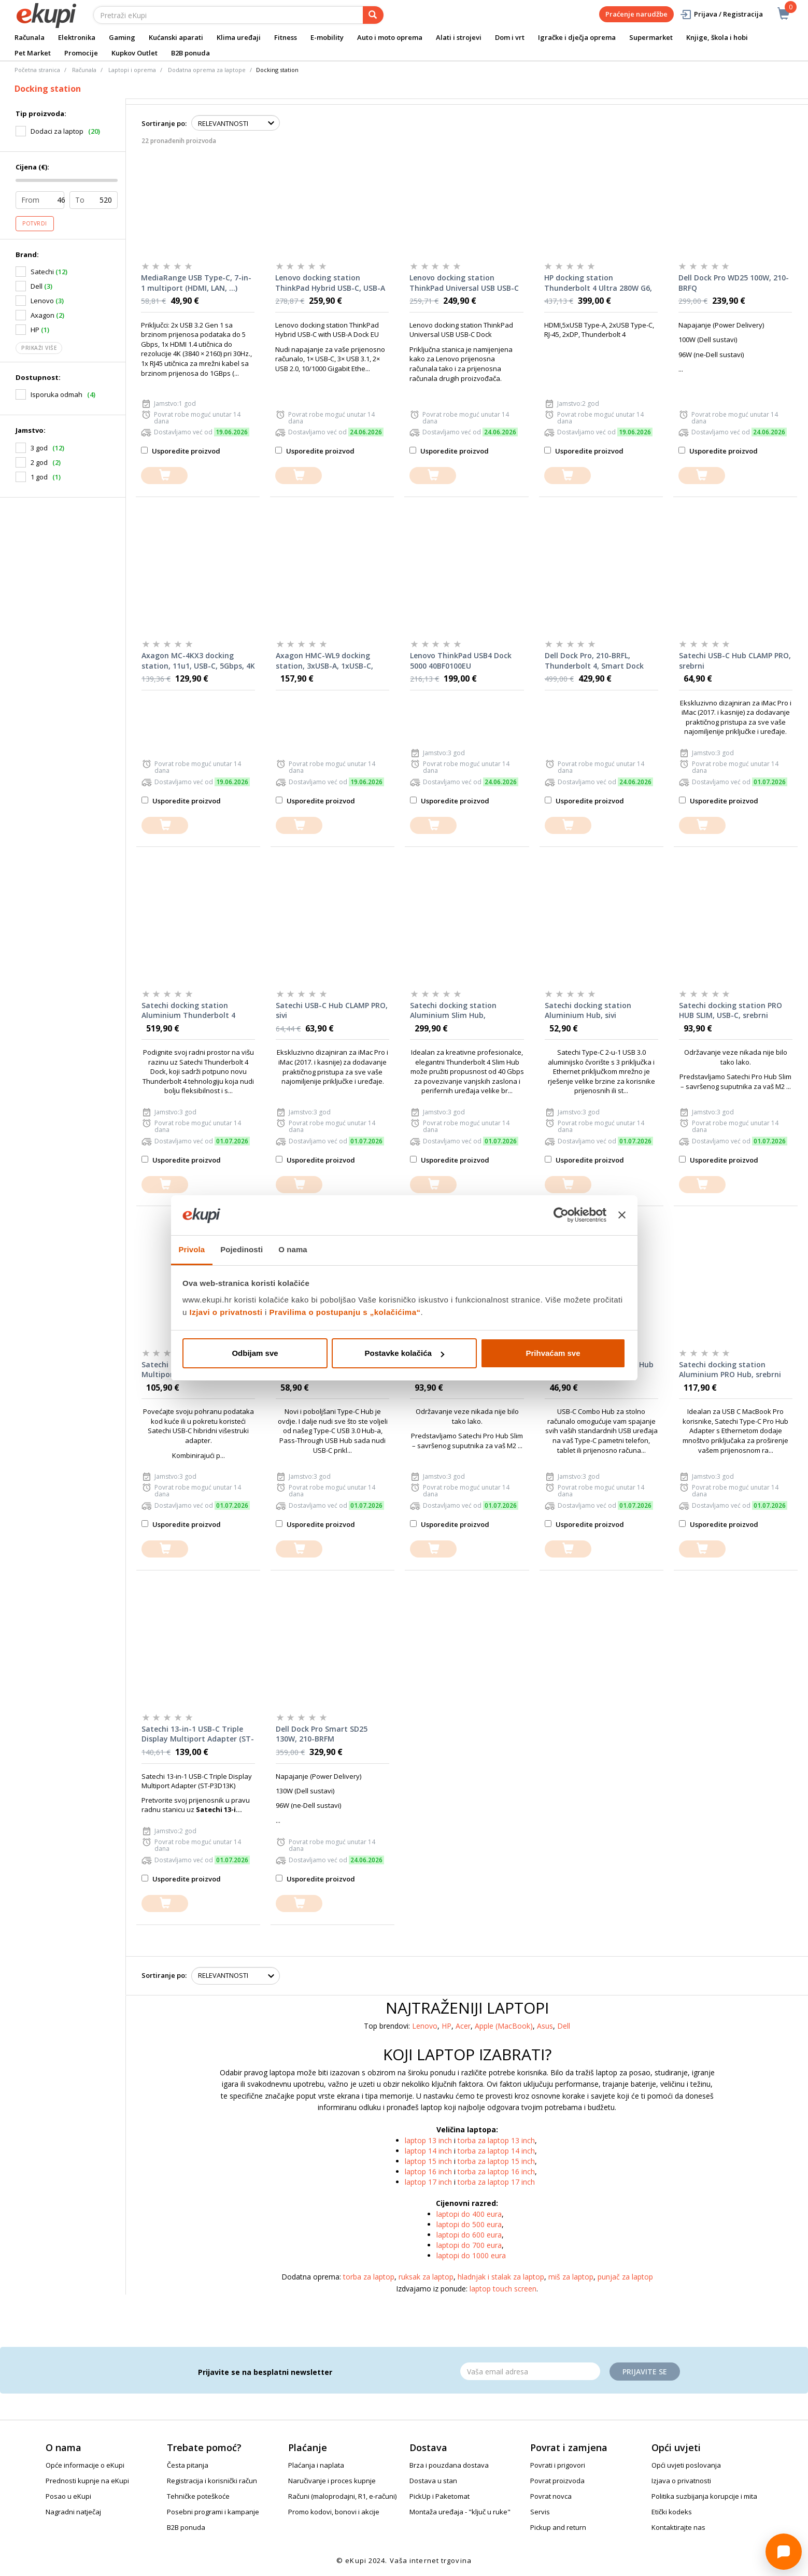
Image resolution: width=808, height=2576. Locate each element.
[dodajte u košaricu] (164, 475)
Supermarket (651, 37)
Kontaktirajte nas (678, 2527)
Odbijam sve (255, 1353)
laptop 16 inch (428, 2171)
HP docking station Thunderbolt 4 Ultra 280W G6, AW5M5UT (598, 283)
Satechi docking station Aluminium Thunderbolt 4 (188, 1010)
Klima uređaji (239, 37)
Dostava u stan (433, 2480)
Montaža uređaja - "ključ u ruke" (460, 2511)
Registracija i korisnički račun (212, 2480)
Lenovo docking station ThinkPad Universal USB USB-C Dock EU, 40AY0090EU (464, 283)
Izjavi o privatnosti (226, 1312)
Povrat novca (551, 2496)
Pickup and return (558, 2527)
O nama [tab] (292, 1249)
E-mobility (327, 37)
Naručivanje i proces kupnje (332, 2480)
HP (446, 2026)
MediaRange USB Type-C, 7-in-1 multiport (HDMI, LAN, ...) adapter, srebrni (196, 283)
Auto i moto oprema (389, 37)
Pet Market (33, 53)
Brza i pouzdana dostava (449, 2465)
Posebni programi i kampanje (213, 2511)
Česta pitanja (187, 2465)
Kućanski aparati (176, 37)
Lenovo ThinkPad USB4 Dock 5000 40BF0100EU (461, 660)
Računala (30, 37)
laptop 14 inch (428, 2151)
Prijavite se (644, 2371)
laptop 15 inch (428, 2161)
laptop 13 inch (428, 2140)
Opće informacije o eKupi (85, 2465)
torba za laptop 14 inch (496, 2151)
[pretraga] (373, 15)
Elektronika (76, 37)
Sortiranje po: (164, 123)
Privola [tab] (192, 1249)
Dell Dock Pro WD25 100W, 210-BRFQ (733, 283)
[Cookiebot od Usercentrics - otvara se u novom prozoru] (561, 1215)
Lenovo (424, 2026)
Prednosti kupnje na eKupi (87, 2480)
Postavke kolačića (404, 1353)
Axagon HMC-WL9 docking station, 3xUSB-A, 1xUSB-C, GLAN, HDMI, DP (324, 660)
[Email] (530, 2371)
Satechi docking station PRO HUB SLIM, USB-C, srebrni (730, 1010)
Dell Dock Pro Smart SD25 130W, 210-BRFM (321, 1734)
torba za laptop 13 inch (496, 2140)
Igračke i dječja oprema (577, 37)
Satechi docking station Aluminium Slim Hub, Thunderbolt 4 (453, 1010)
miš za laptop (570, 2277)
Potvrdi (34, 223)
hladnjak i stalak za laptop (501, 2277)
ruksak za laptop (426, 2277)
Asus (545, 2026)
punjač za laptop (625, 2277)
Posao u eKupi (68, 2496)
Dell (563, 2026)
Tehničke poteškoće (198, 2496)
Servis (540, 2511)
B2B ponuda (190, 53)
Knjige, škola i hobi (717, 37)
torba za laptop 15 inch (496, 2161)
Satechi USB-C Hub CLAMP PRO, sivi (332, 1010)
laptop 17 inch (428, 2182)
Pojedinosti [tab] (241, 1249)
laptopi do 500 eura (469, 2224)
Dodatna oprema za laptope (207, 70)
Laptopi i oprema (132, 70)
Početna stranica (37, 70)
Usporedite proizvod (180, 451)
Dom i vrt (510, 37)
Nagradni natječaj (73, 2511)
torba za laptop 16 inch (496, 2171)
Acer (463, 2026)
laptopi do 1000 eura (471, 2255)
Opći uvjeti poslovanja (686, 2465)
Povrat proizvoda (557, 2480)
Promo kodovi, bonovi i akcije (333, 2511)
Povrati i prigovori (557, 2465)
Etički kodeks (671, 2511)
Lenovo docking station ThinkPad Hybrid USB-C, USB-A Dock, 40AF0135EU (330, 283)
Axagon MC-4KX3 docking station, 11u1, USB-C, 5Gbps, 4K (198, 660)
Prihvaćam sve (553, 1353)
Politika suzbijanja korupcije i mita (704, 2496)
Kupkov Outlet (134, 53)
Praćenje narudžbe (636, 14)
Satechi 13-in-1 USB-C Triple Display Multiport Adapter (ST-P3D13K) (197, 1734)
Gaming (122, 37)
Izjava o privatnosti (681, 2480)
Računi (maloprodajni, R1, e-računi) (342, 2496)
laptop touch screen (503, 2289)
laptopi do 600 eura (469, 2235)
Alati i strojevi (458, 37)
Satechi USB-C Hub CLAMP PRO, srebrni (735, 660)
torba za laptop (368, 2277)
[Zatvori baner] (622, 1215)
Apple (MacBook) (504, 2026)
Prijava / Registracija (721, 14)
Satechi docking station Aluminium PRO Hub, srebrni (730, 1370)
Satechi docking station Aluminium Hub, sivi (588, 1010)
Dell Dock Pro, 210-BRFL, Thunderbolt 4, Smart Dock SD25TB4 (594, 660)
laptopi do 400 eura (469, 2214)
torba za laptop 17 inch (496, 2182)
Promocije (81, 53)
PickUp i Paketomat (439, 2496)
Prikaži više (38, 347)
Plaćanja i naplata (316, 2465)
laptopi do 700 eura (469, 2245)
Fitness (285, 37)
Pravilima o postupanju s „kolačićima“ (345, 1312)
